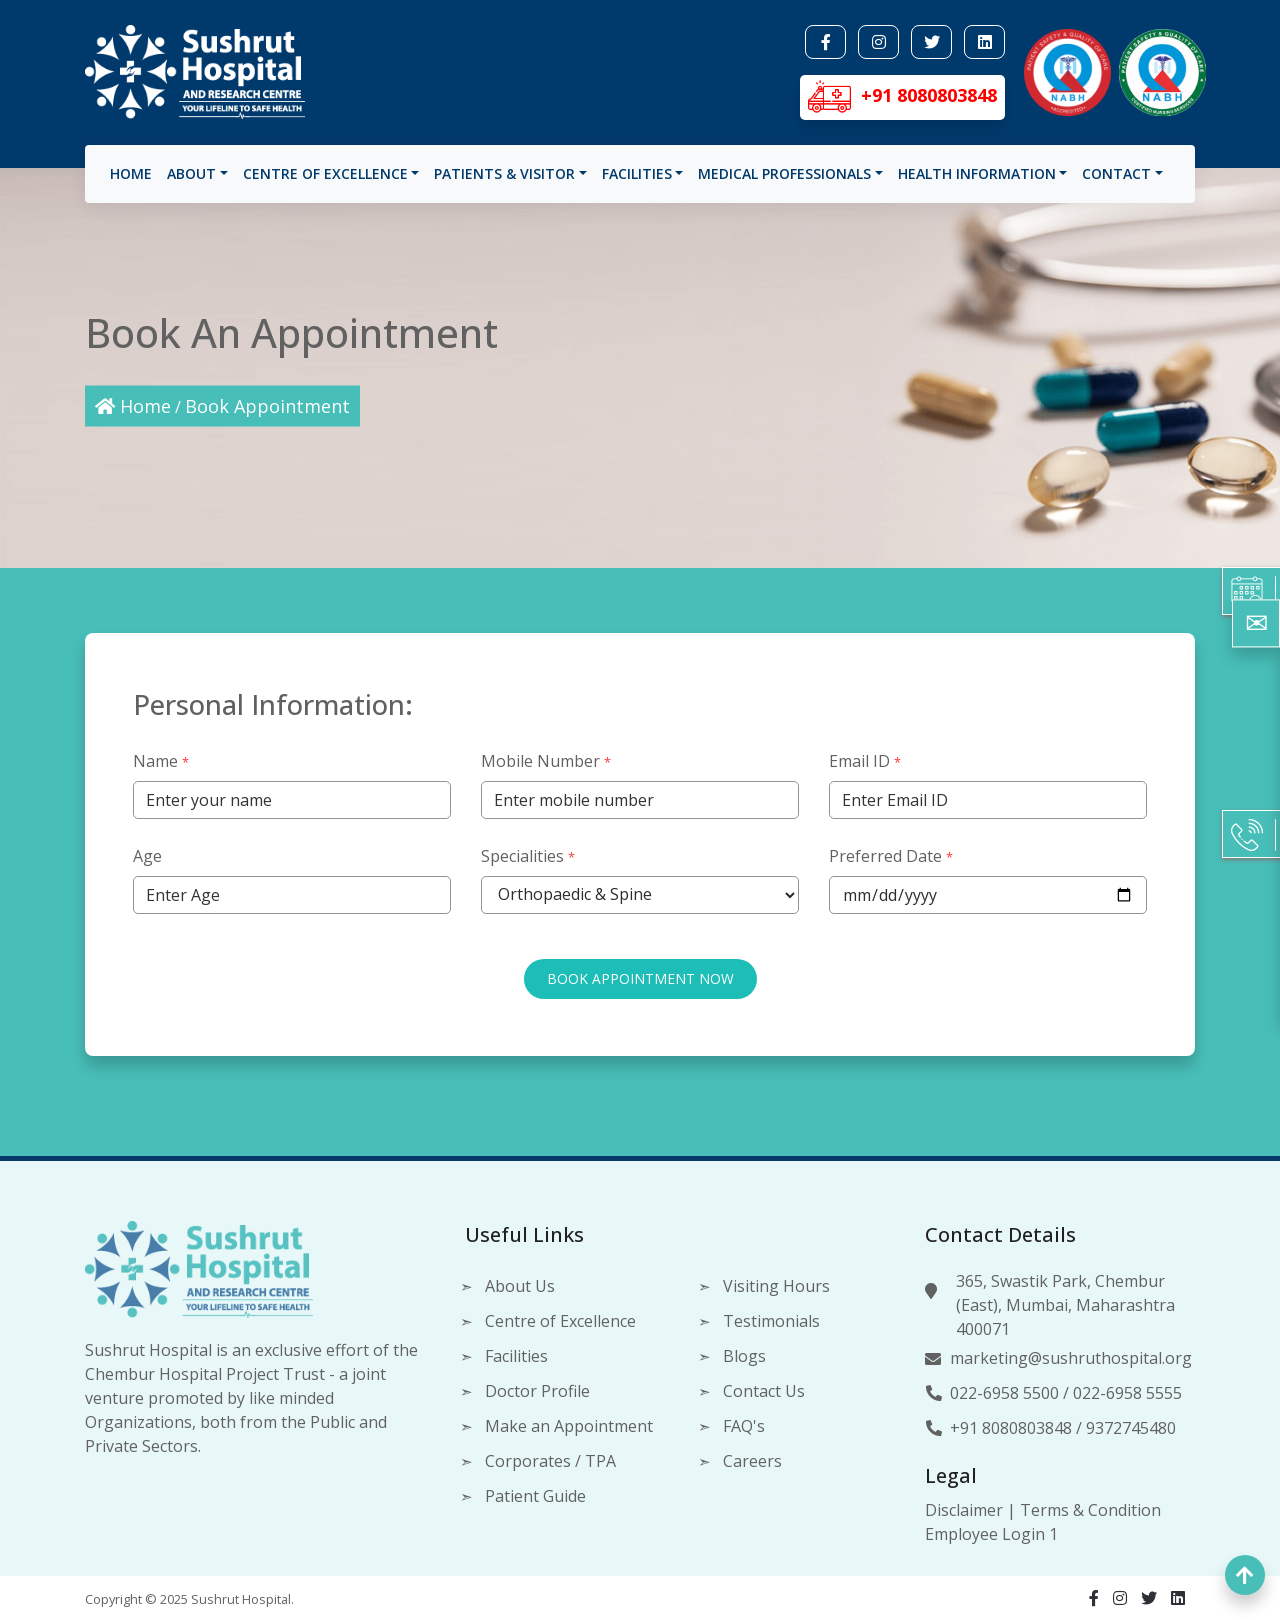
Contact (1116, 180)
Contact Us (764, 1391)
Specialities (528, 849)
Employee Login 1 (991, 1534)
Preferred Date (891, 849)
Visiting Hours (776, 1286)
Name (161, 754)
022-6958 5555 (1127, 1393)
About (191, 180)
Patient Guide (535, 1496)
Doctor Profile (537, 1391)
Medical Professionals (784, 180)
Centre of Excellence (325, 180)
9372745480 (1131, 1428)
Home (131, 180)
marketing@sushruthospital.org (1071, 1358)
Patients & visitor (504, 180)
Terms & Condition (1090, 1510)
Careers (752, 1461)
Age (147, 849)
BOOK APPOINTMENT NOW (640, 971)
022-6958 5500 (1004, 1393)
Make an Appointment (569, 1426)
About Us (520, 1286)
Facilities (637, 180)
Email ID (865, 754)
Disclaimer (964, 1510)
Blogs (744, 1356)
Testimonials (771, 1321)
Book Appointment (267, 406)
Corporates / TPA (550, 1461)
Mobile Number (546, 754)
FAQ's (744, 1426)
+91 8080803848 (1011, 1428)
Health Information (977, 180)
